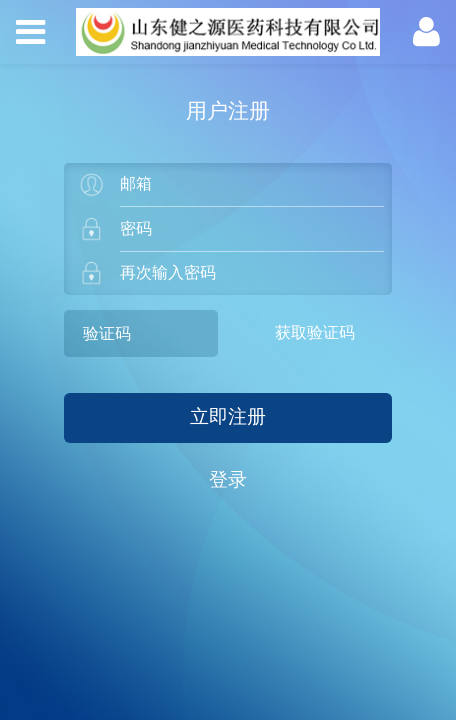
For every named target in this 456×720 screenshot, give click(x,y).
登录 (228, 479)
